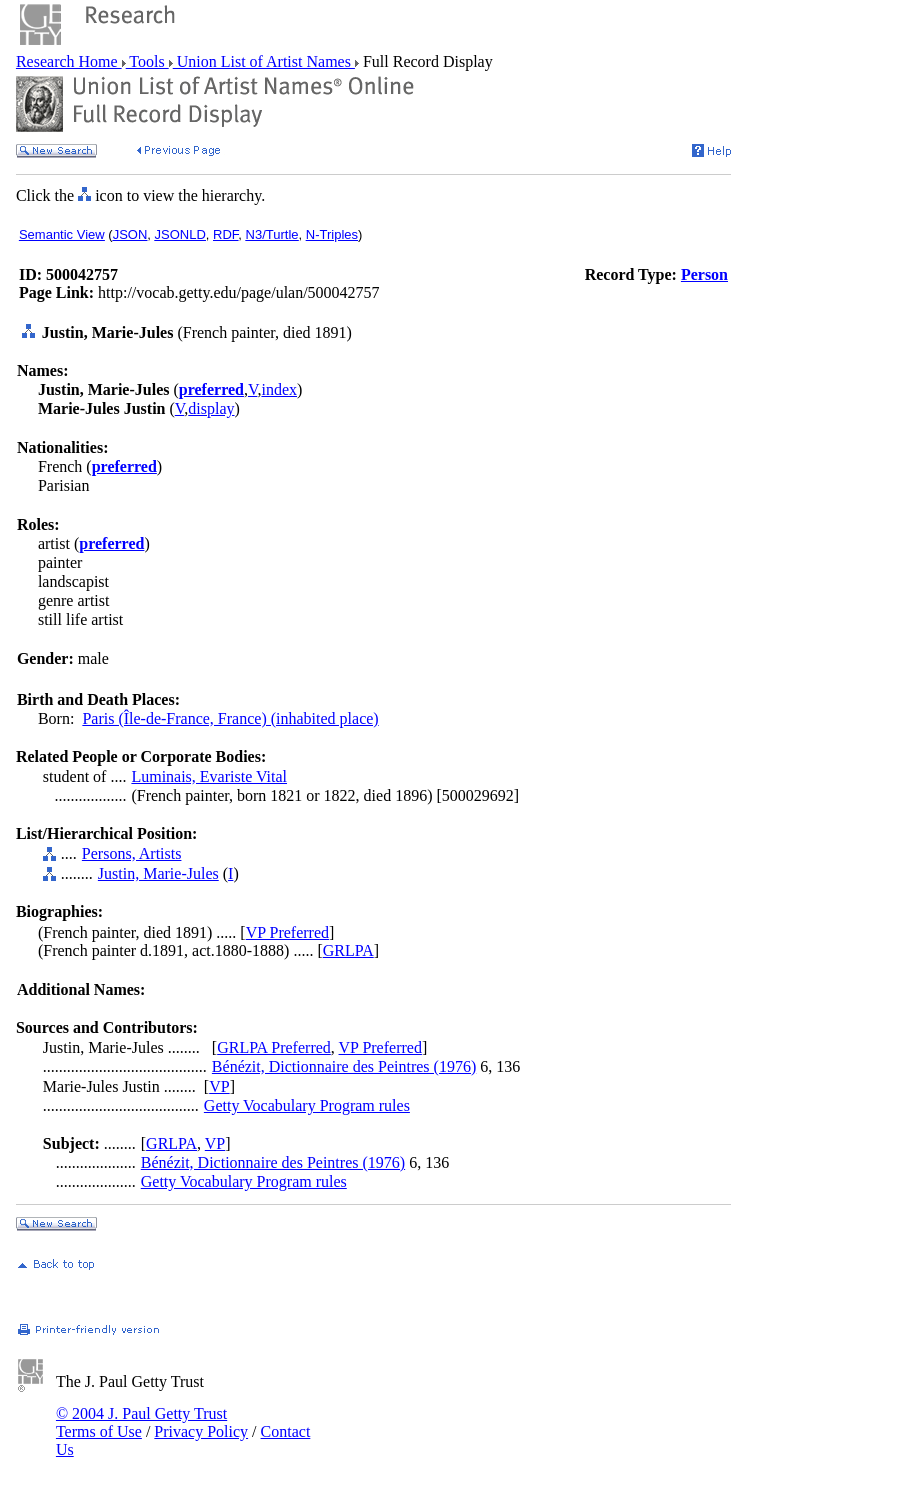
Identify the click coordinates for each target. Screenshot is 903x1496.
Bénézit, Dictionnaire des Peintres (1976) (344, 1066)
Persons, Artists (132, 853)
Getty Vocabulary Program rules (307, 1105)
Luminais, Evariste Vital (209, 776)
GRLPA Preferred (274, 1047)
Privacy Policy (201, 1431)
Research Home (69, 61)
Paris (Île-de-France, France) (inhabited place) (230, 718)
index (279, 389)
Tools (147, 61)
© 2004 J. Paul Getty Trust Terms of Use (141, 1422)
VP (219, 1086)
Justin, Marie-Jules (158, 873)
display (211, 408)
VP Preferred (287, 932)
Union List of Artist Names (264, 61)
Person (704, 274)
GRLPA (348, 950)
